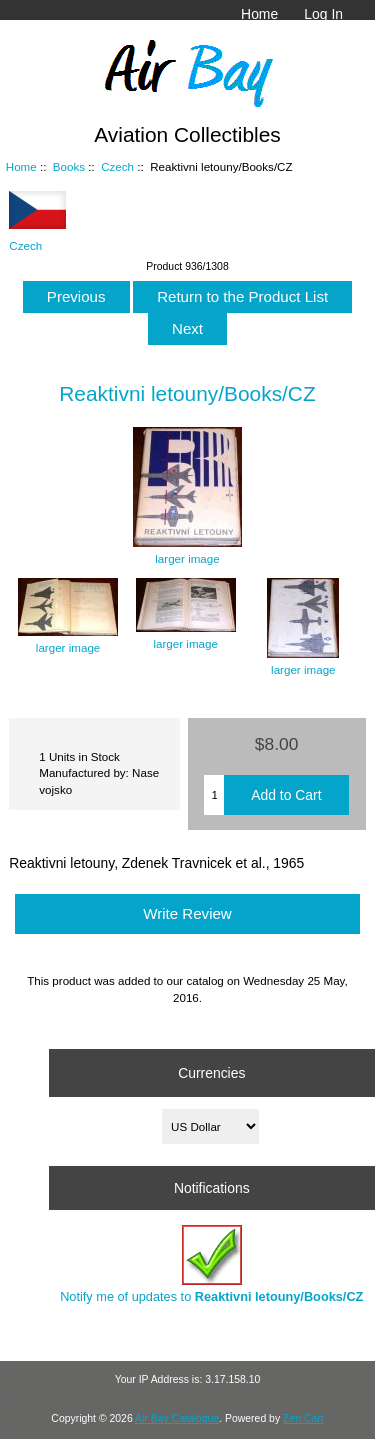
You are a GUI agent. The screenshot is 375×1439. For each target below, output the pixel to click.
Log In (323, 14)
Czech (117, 166)
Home (259, 14)
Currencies (211, 1073)
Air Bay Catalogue (177, 1418)
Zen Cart (303, 1418)
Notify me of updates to (211, 1264)
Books (69, 166)
